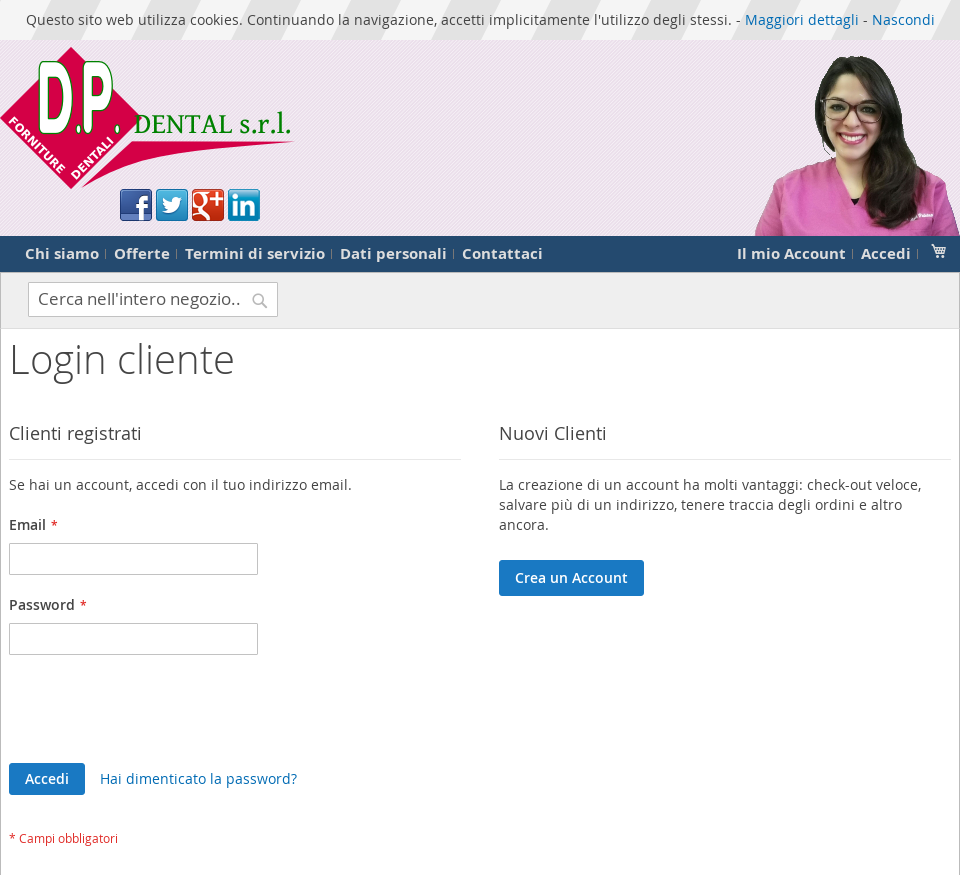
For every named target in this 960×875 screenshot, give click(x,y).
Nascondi (903, 19)
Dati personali (393, 253)
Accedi (886, 253)
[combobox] (153, 299)
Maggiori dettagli (802, 19)
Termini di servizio (255, 253)
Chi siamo (62, 253)
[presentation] (161, 714)
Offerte (142, 253)
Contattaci (502, 253)
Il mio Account (791, 253)
